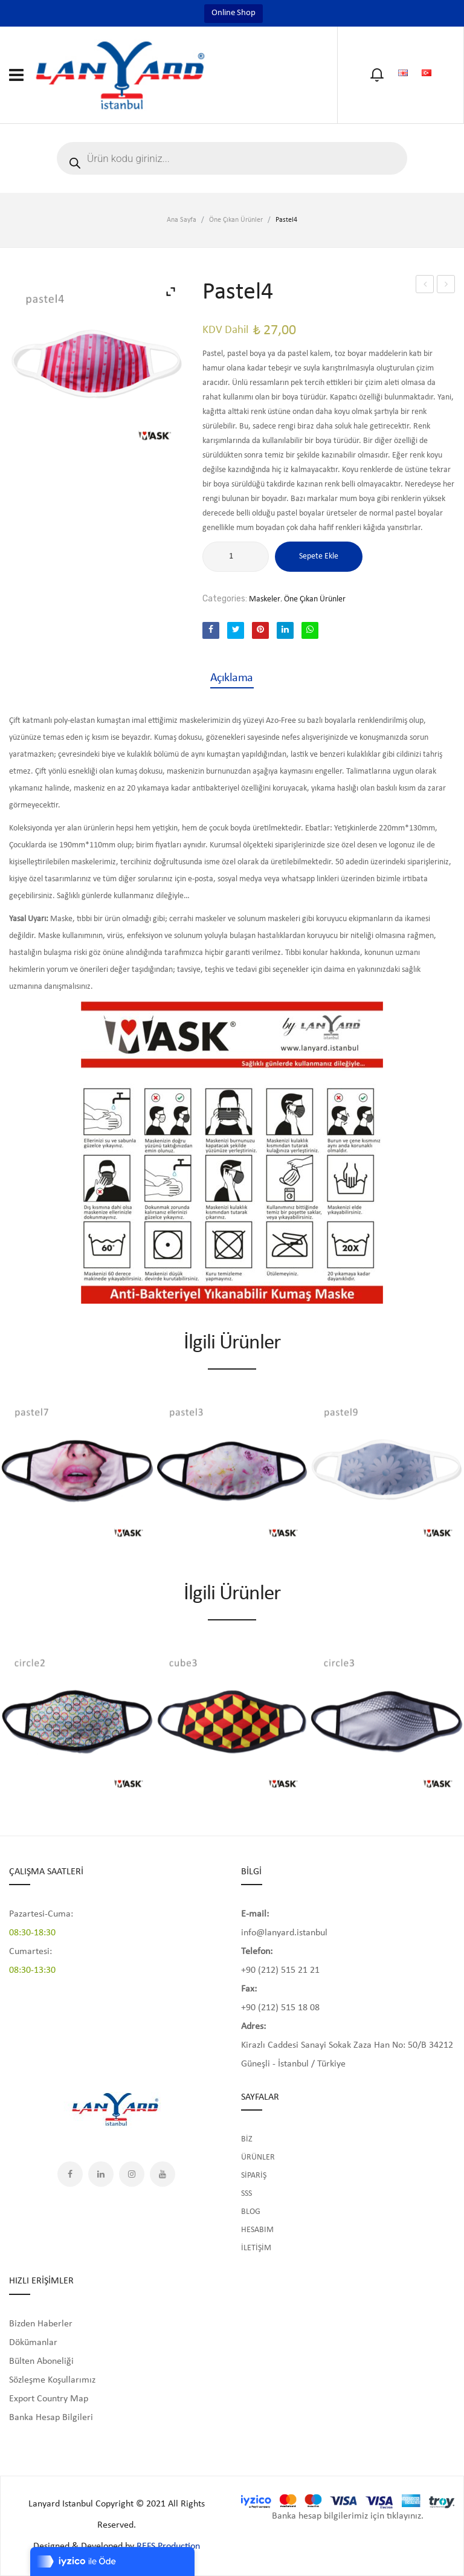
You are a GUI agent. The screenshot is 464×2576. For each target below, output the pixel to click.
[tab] (232, 678)
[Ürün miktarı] (235, 557)
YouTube (162, 2174)
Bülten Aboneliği (41, 2361)
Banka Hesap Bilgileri (51, 2417)
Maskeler (264, 599)
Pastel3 (425, 284)
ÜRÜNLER (258, 2157)
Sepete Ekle (318, 556)
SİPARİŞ (253, 2175)
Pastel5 (446, 284)
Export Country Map (48, 2399)
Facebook (70, 2174)
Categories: (224, 599)
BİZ (247, 2139)
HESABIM (257, 2230)
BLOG (250, 2211)
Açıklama (232, 678)
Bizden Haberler (40, 2324)
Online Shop (233, 13)
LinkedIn (101, 2174)
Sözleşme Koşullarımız (52, 2380)
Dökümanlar (33, 2343)
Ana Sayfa (181, 220)
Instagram (131, 2174)
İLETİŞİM (256, 2248)
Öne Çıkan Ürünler (236, 220)
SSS (246, 2193)
